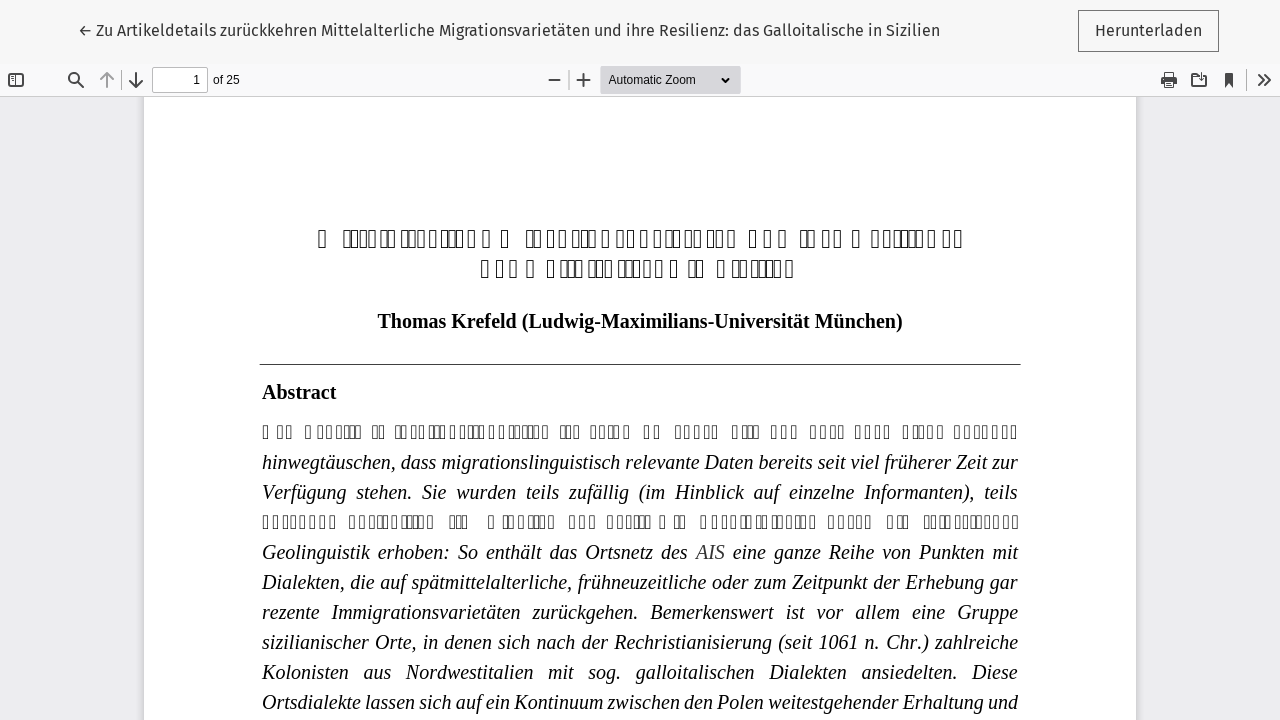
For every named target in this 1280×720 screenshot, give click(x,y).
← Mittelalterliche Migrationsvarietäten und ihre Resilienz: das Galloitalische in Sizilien (509, 30)
